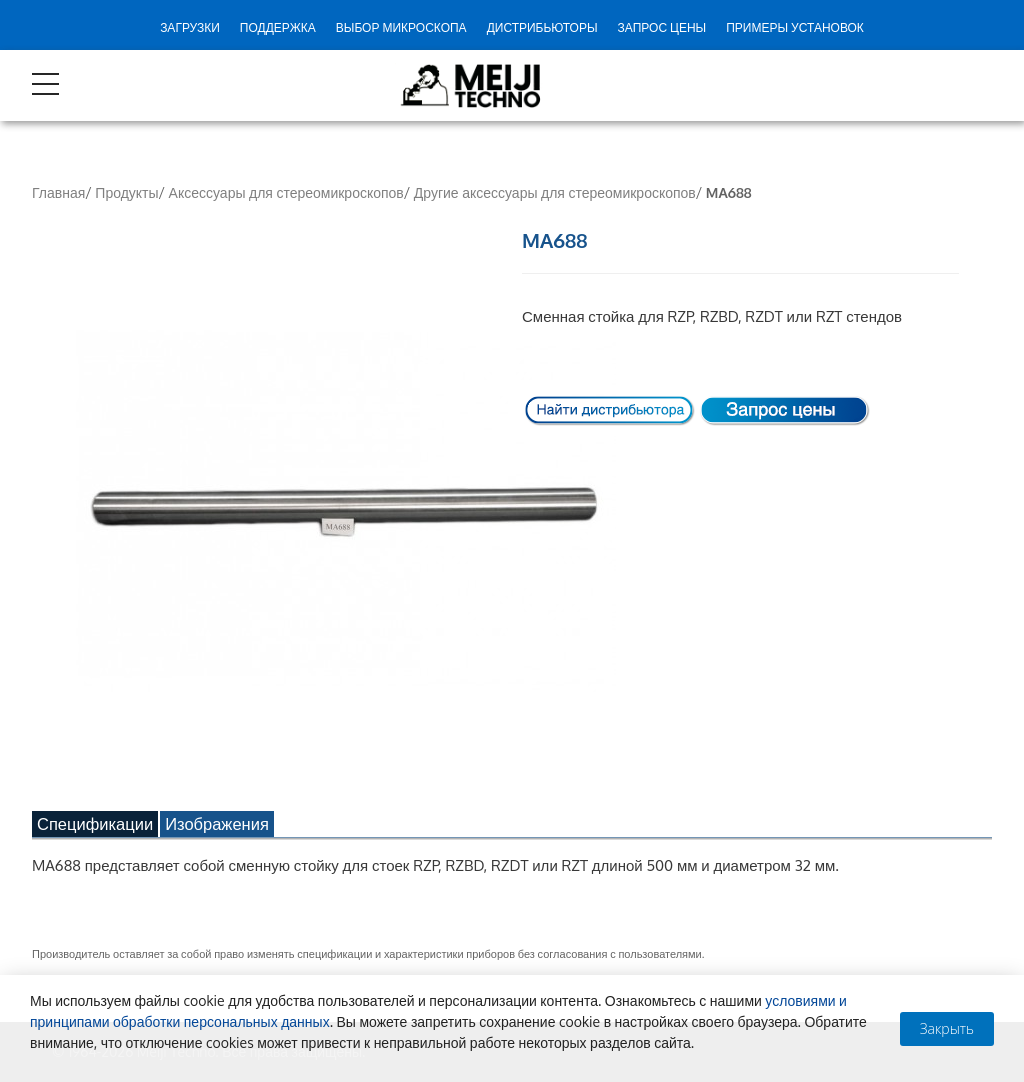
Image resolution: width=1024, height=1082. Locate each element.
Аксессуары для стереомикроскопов (286, 192)
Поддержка (278, 27)
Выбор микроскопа (401, 27)
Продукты (126, 192)
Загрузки (190, 27)
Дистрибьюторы (542, 27)
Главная (58, 192)
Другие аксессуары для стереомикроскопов (555, 192)
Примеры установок (795, 27)
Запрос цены (662, 27)
